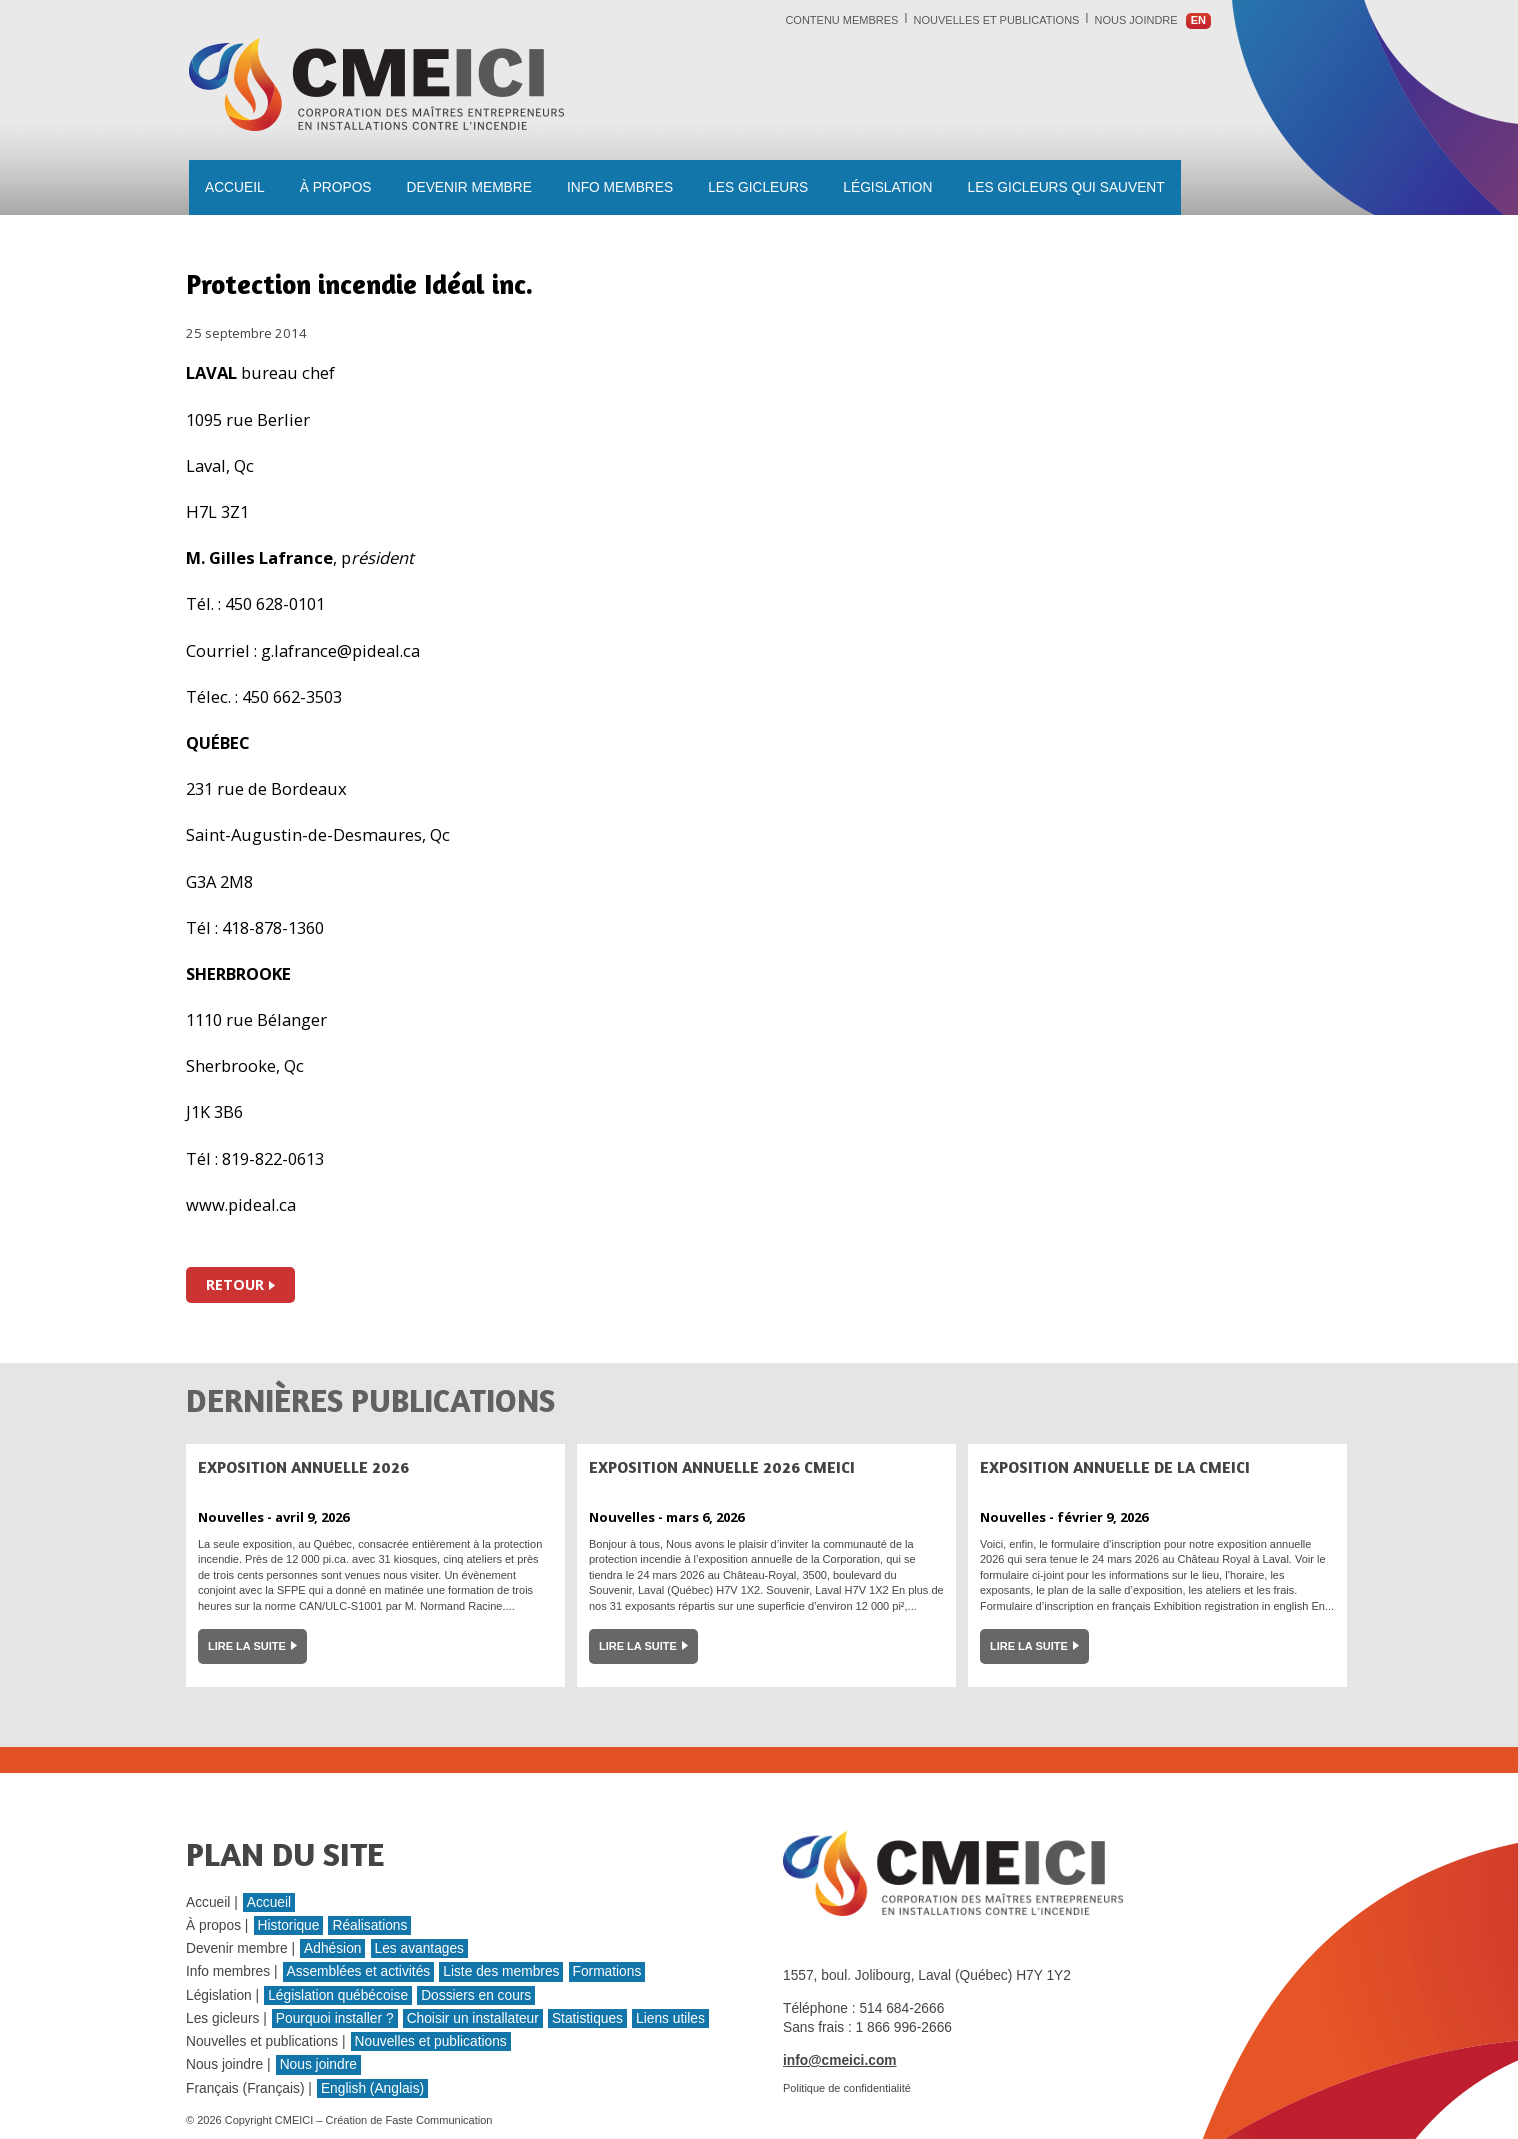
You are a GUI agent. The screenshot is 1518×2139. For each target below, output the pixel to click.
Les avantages (419, 1948)
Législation (887, 187)
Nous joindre (1136, 20)
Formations (607, 1971)
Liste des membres (501, 1971)
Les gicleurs (758, 187)
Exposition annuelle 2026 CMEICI (722, 1467)
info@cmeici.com (840, 2060)
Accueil (235, 187)
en (1198, 20)
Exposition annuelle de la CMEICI (1115, 1467)
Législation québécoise (338, 1995)
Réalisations (369, 1925)
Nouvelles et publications (997, 20)
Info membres (620, 187)
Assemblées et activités (359, 1971)
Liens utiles (670, 2018)
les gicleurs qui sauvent (1066, 187)
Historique (289, 1925)
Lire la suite (247, 1646)
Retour (235, 1284)
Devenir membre (469, 187)
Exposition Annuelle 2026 (303, 1467)
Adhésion (332, 1948)
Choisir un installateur (473, 2018)
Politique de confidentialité (847, 2088)
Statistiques (587, 2018)
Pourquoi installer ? (335, 2018)
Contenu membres (841, 20)
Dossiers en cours (476, 1995)
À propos (336, 187)
